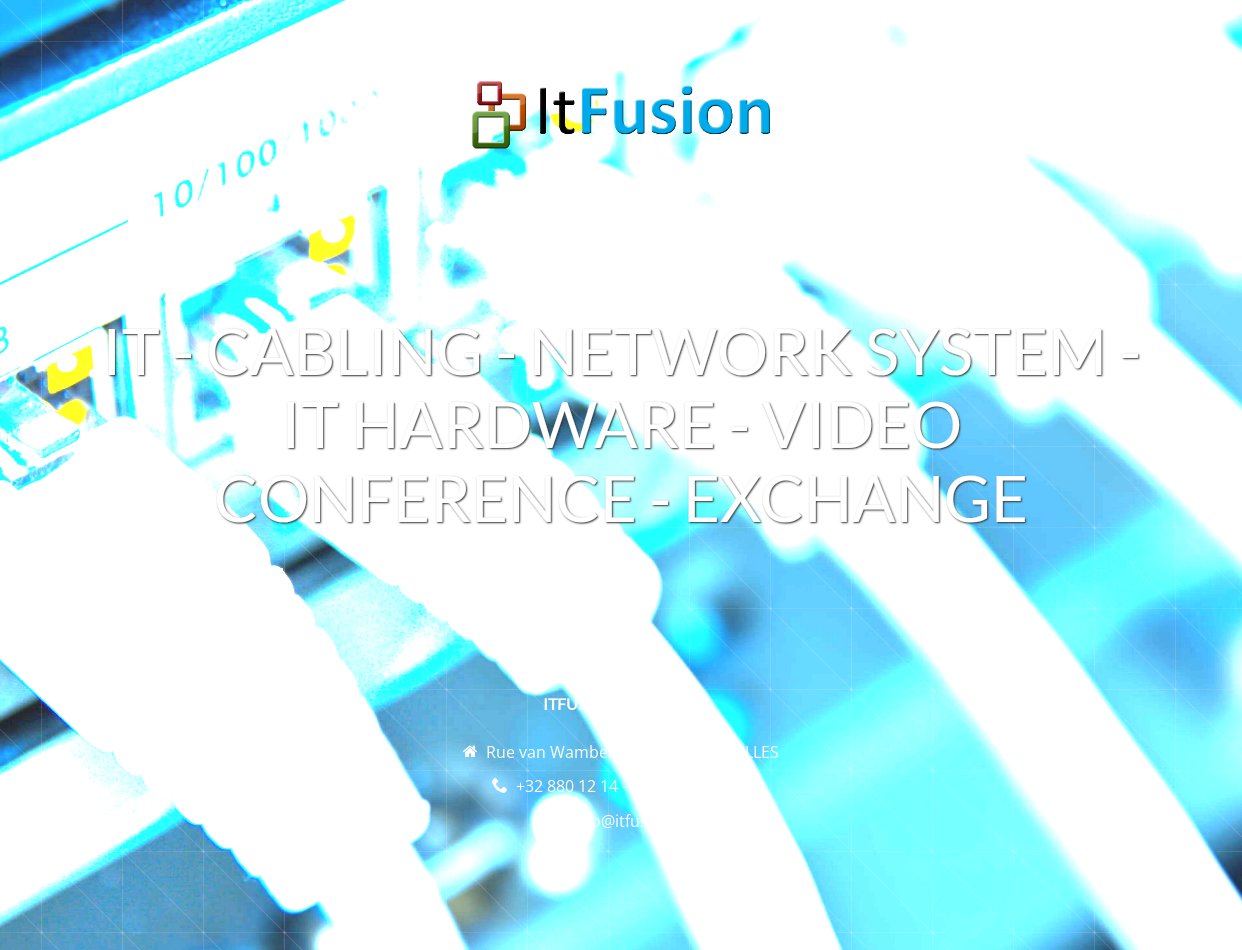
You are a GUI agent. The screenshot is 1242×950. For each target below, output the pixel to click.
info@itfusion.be (633, 821)
